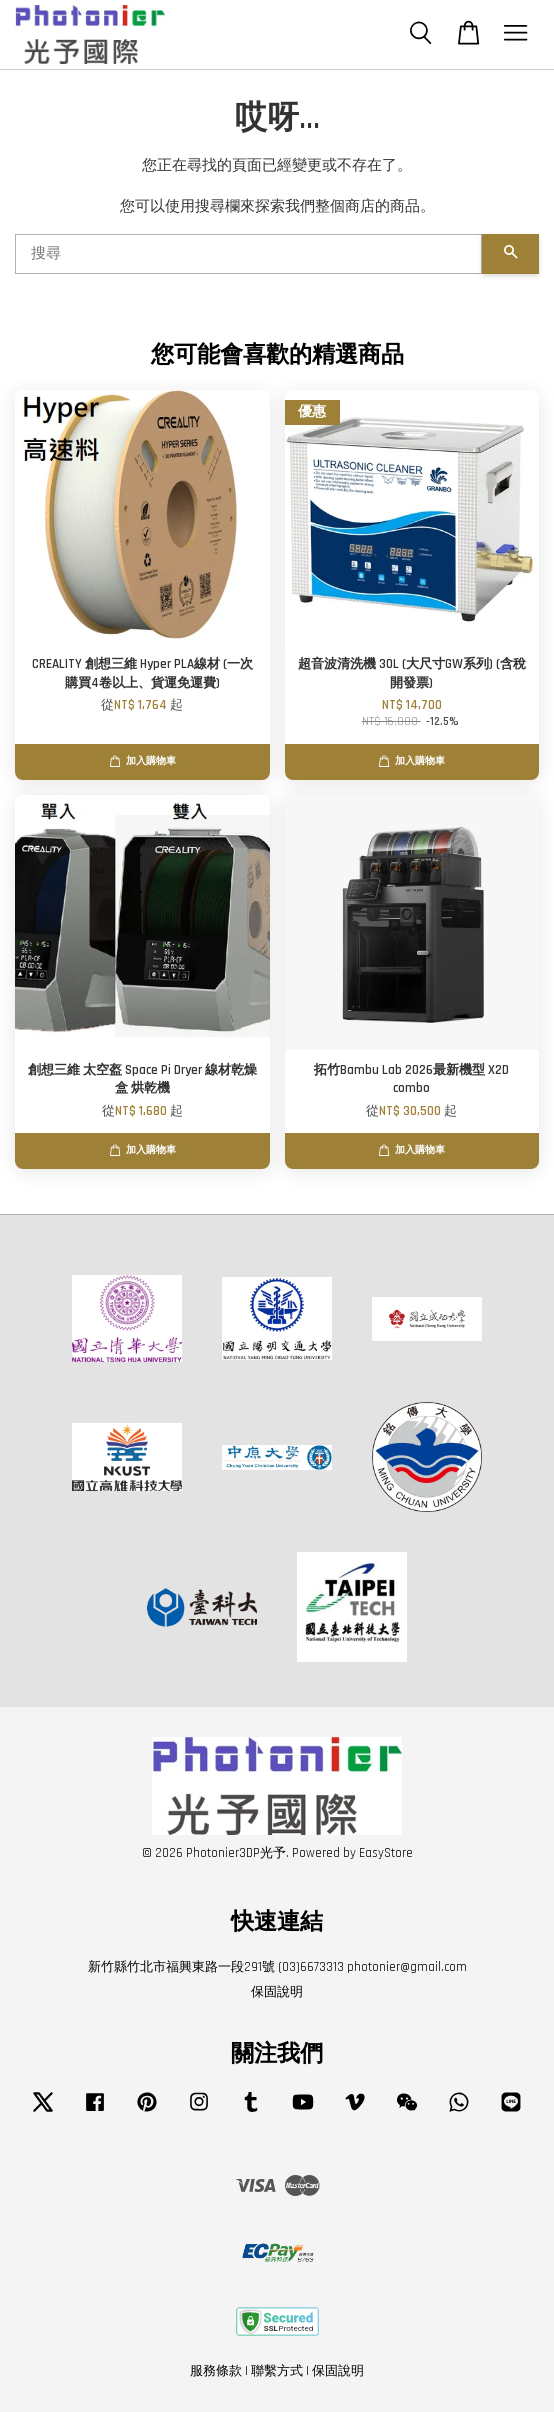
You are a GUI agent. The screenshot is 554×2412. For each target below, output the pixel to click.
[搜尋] (248, 254)
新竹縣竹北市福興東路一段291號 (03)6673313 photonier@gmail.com (277, 1967)
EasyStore (386, 1853)
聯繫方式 (277, 2371)
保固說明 (277, 1992)
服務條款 (216, 2371)
